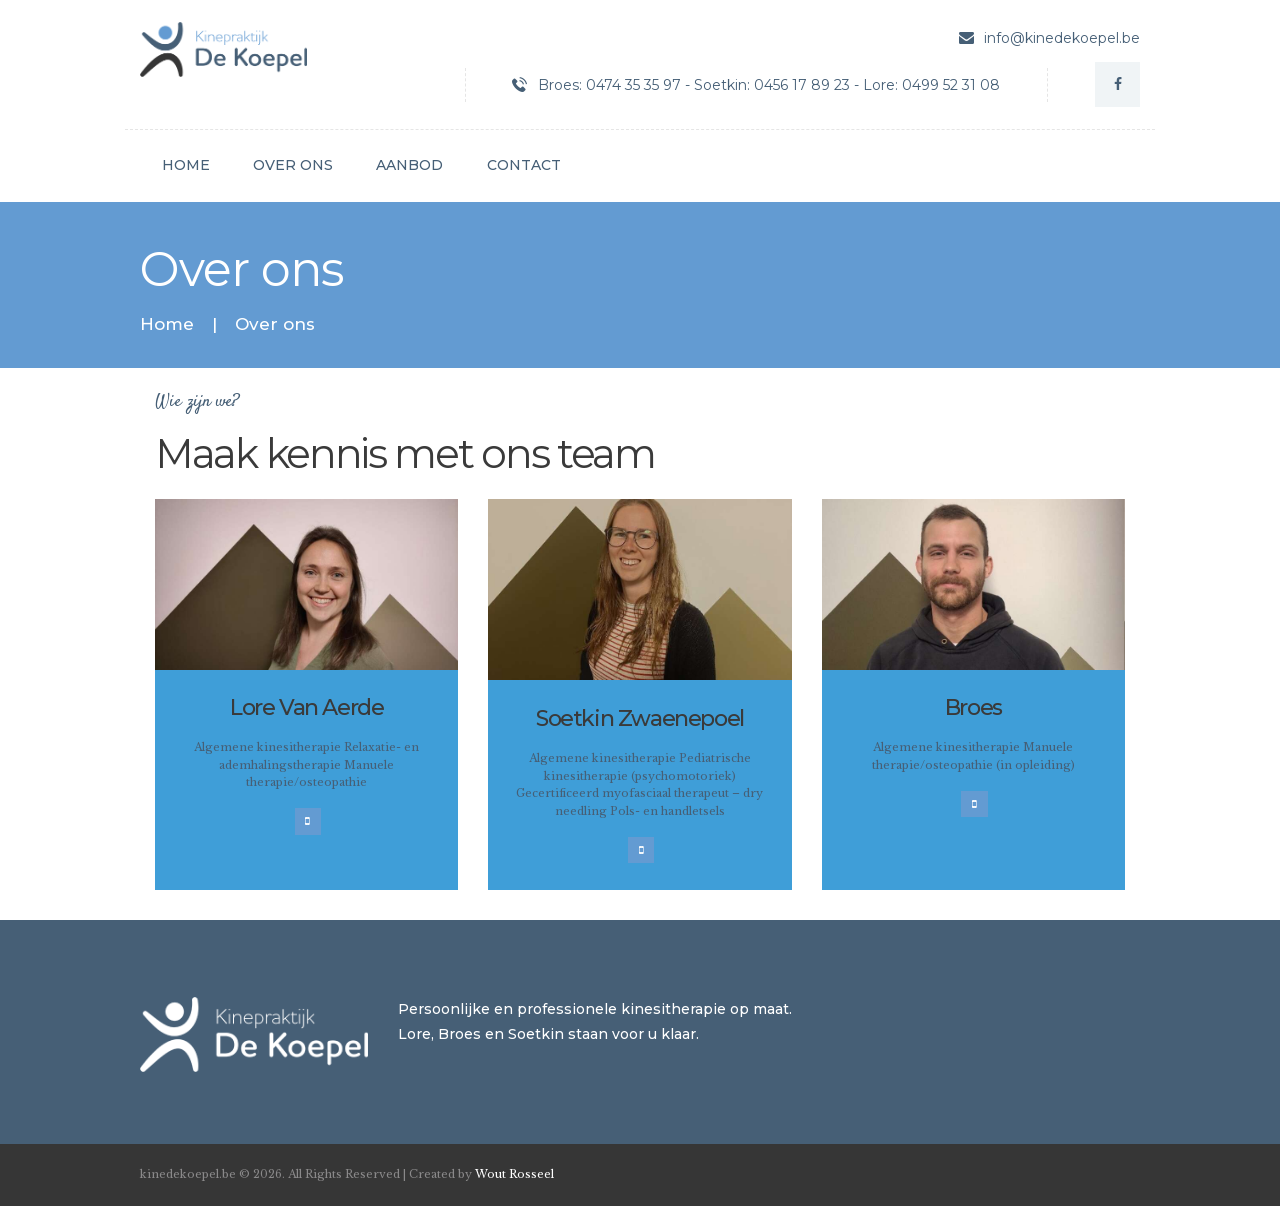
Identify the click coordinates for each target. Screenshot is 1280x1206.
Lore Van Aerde (306, 707)
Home (167, 324)
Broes (973, 707)
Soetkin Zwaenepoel (640, 718)
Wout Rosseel (514, 1174)
